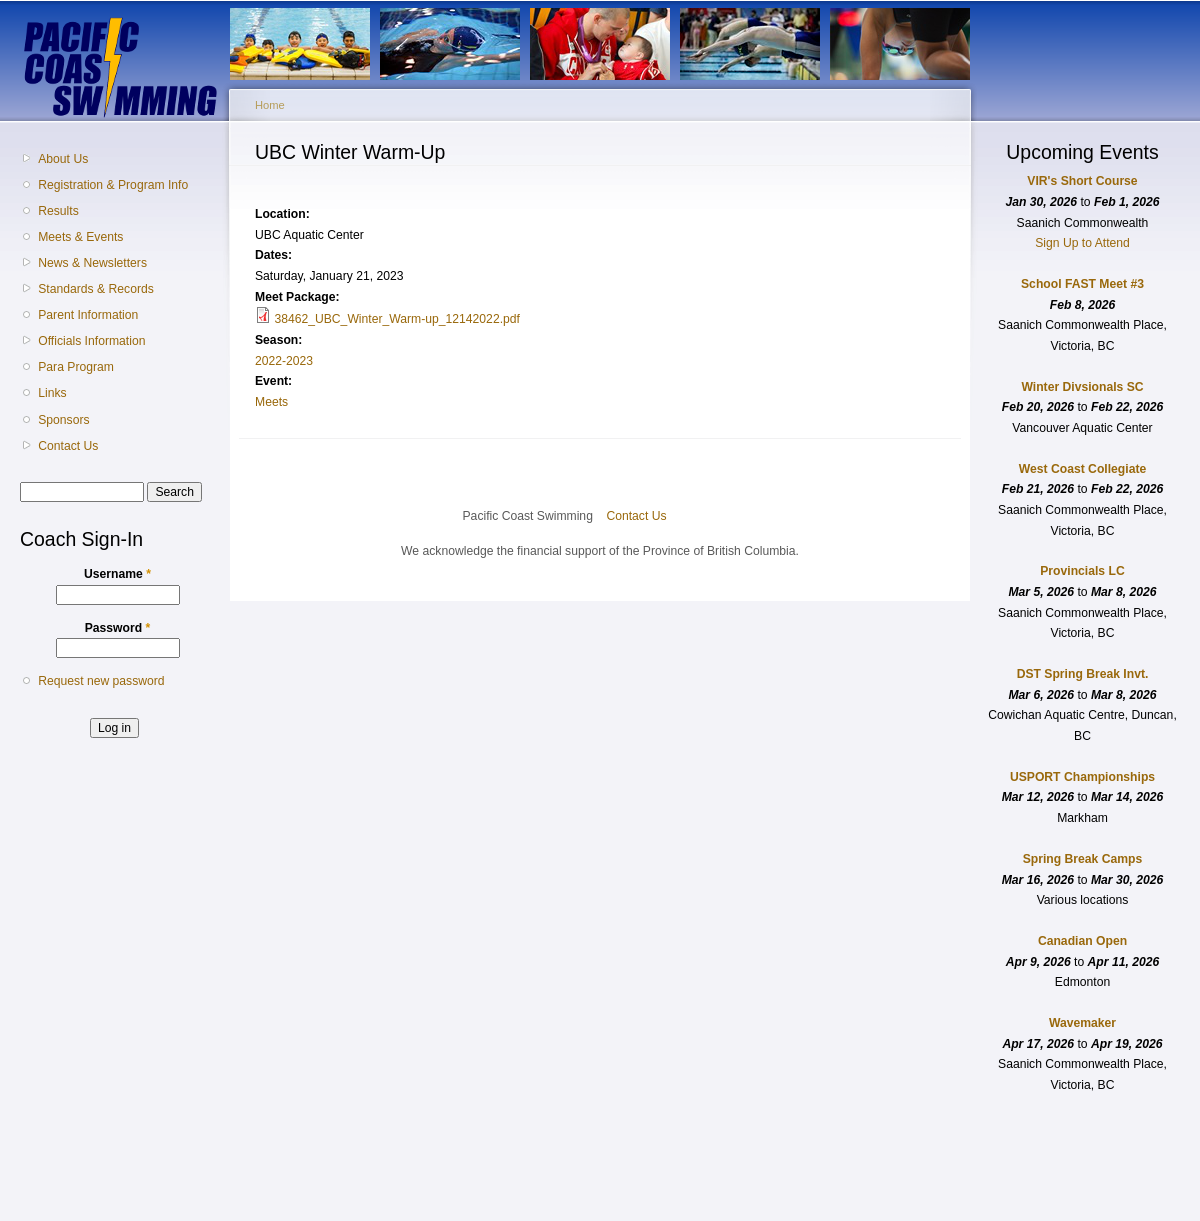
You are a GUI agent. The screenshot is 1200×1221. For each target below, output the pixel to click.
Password (118, 628)
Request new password (101, 681)
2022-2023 (284, 361)
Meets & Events (80, 237)
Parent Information (88, 315)
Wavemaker (1082, 1023)
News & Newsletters (92, 263)
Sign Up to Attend (1082, 243)
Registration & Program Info (113, 185)
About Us (63, 159)
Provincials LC (1082, 571)
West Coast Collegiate (1082, 469)
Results (58, 211)
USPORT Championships (1082, 777)
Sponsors (63, 420)
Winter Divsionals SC (1082, 387)
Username (117, 574)
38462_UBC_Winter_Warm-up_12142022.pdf (397, 319)
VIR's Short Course (1082, 181)
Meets (271, 402)
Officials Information (91, 341)
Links (52, 393)
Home (270, 105)
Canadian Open (1082, 941)
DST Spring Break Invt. (1083, 674)
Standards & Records (96, 289)
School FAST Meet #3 (1082, 284)
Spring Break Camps (1083, 859)
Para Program (76, 367)
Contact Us (68, 446)
